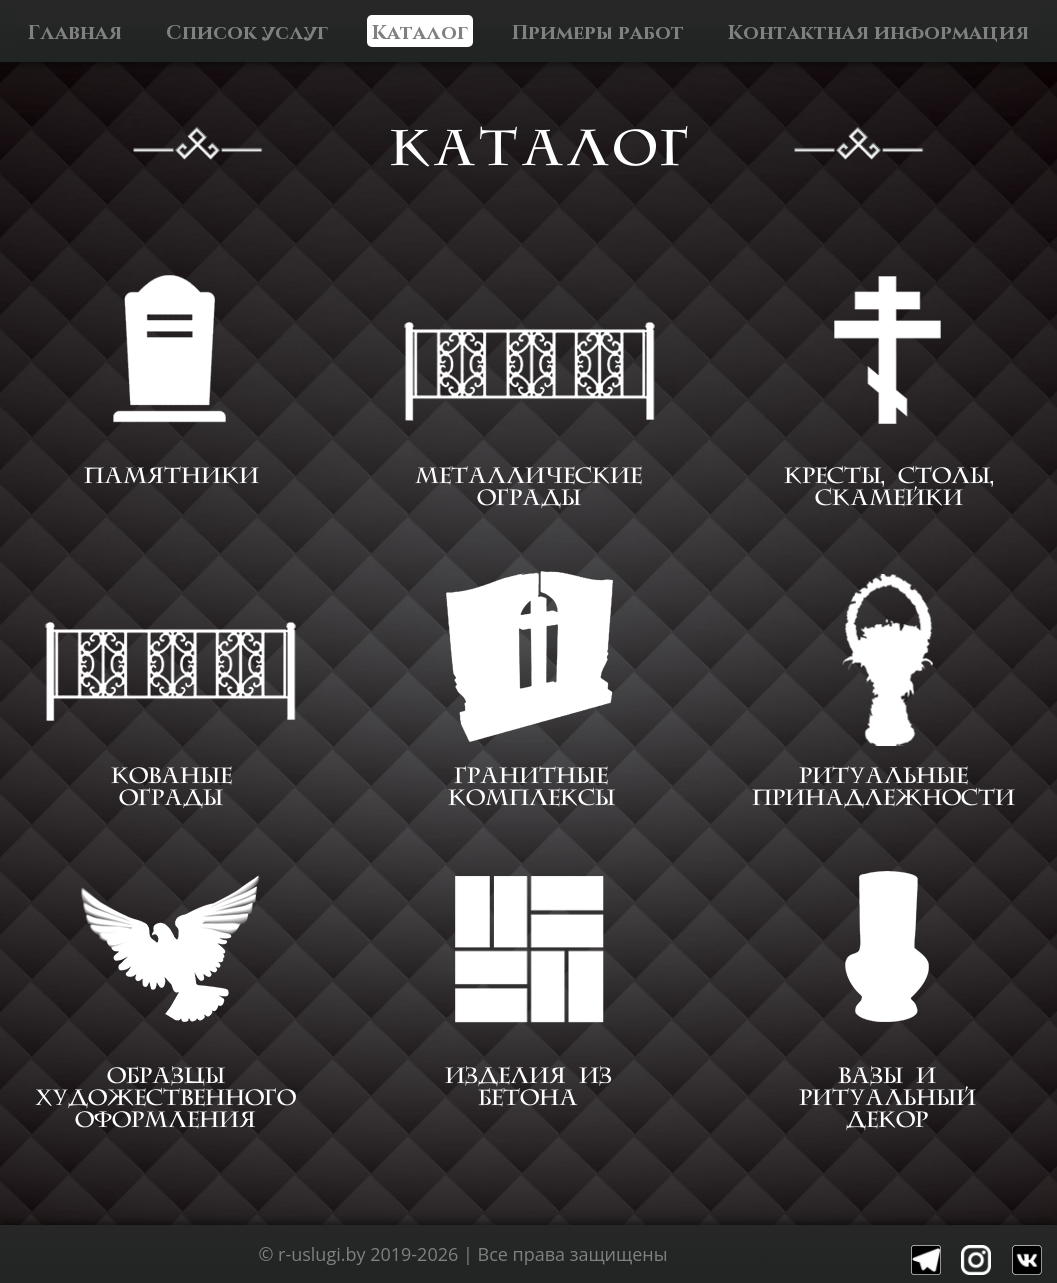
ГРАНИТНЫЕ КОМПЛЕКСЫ (531, 787)
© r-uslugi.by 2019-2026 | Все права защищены (462, 1254)
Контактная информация (878, 31)
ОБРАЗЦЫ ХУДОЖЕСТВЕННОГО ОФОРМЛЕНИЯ (165, 1098)
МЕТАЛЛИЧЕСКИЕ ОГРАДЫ (528, 487)
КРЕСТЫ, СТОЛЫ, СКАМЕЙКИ (889, 487)
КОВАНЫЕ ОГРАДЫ (171, 787)
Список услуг (247, 31)
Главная (75, 31)
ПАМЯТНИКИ (171, 476)
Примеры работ (598, 31)
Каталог (420, 31)
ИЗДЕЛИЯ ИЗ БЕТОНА (528, 1087)
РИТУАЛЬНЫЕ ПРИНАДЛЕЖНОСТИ (883, 787)
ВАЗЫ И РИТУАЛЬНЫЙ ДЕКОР (887, 1098)
